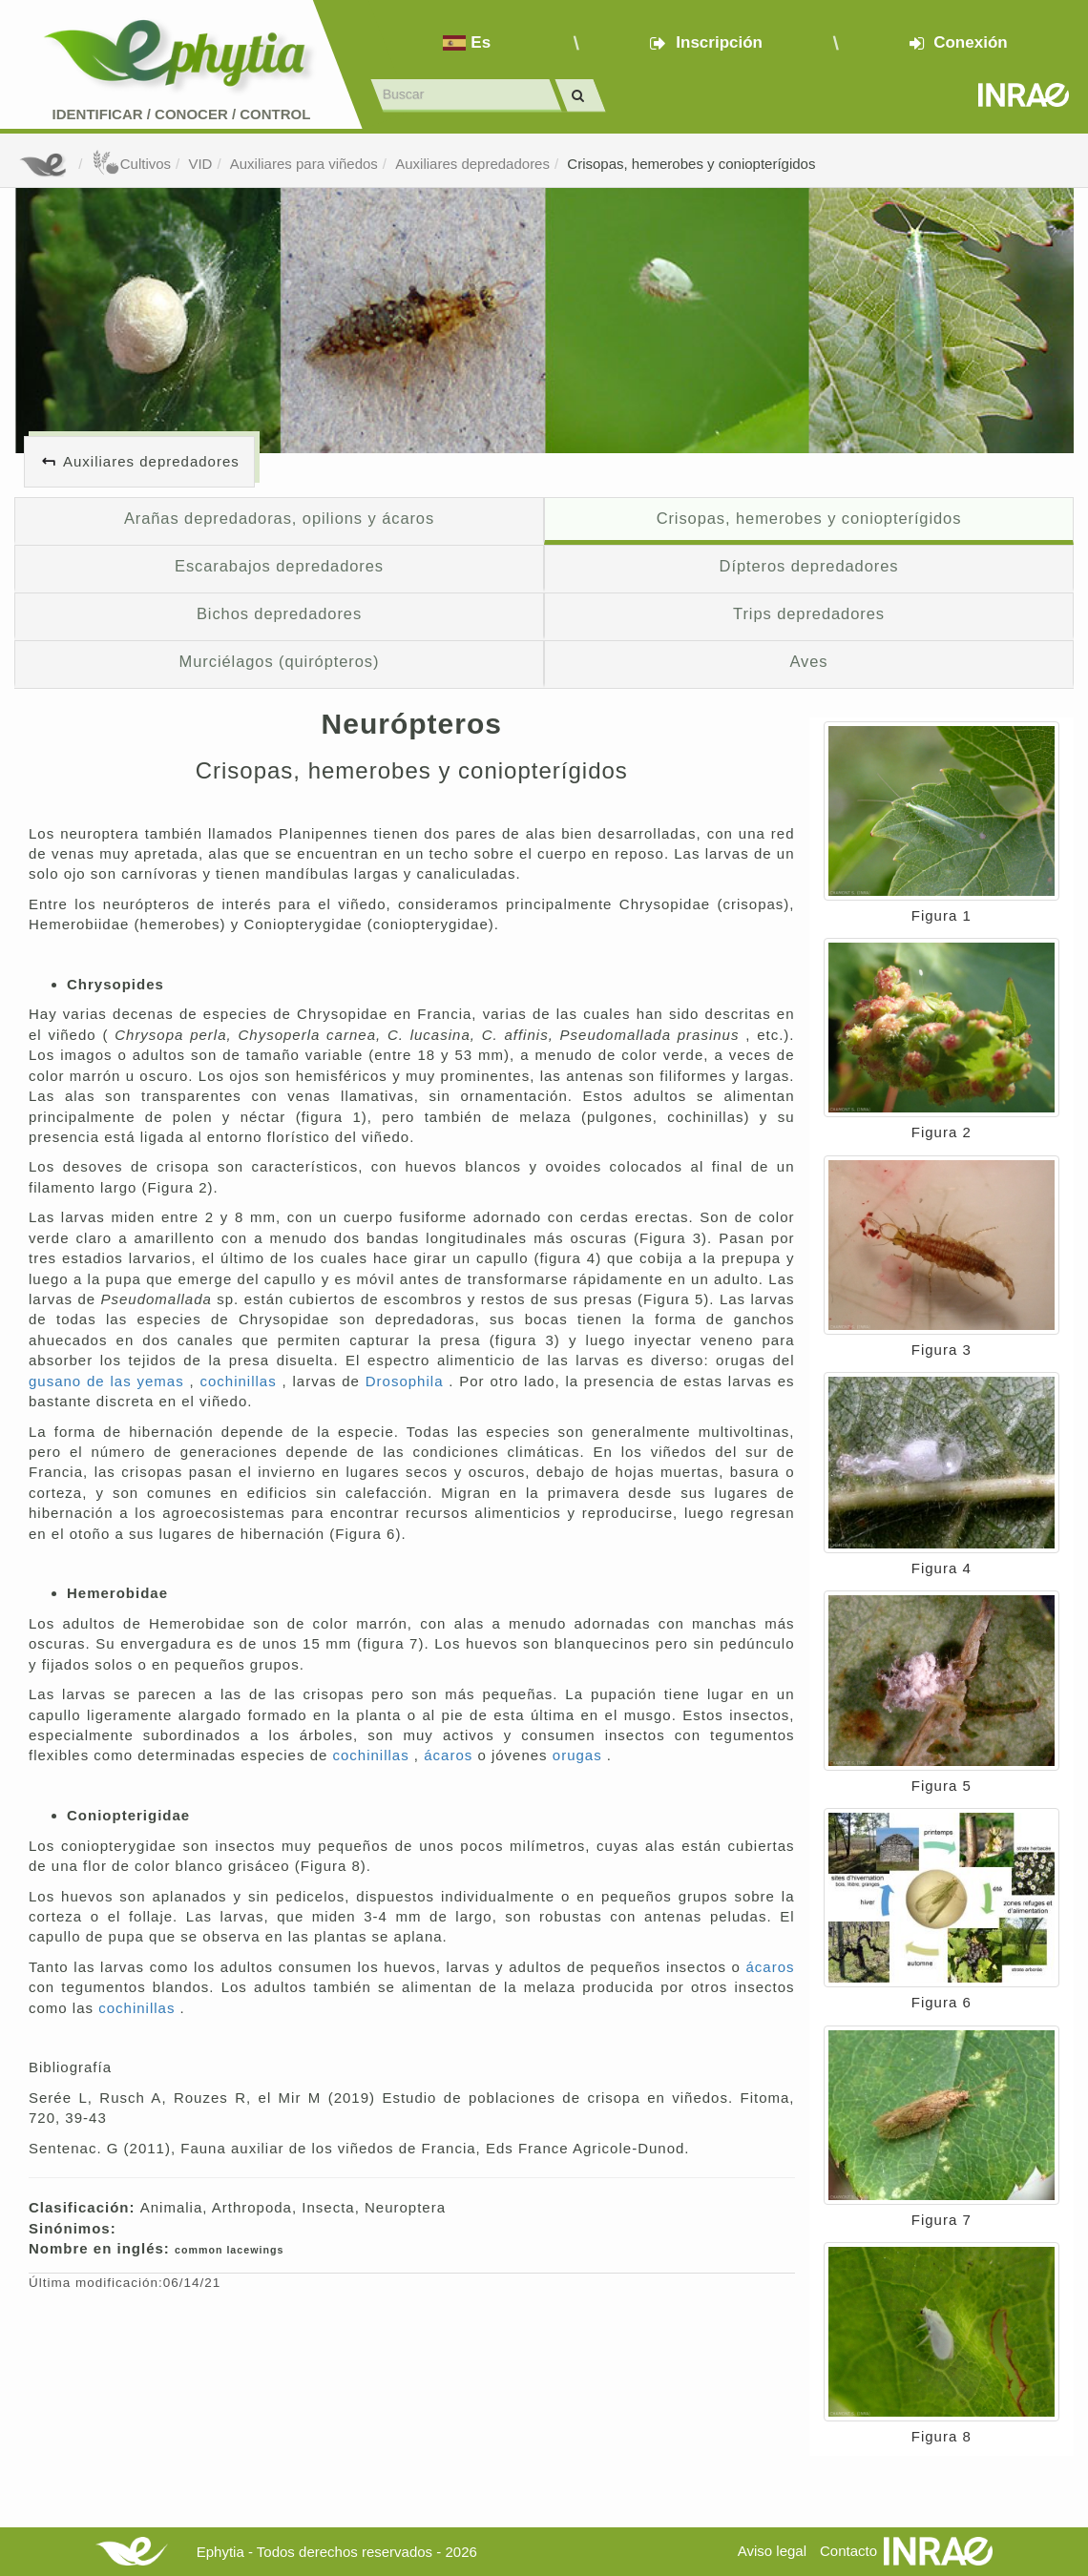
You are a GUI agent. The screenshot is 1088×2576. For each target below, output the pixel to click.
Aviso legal (772, 2551)
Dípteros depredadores (809, 565)
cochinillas (240, 1381)
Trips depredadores (809, 613)
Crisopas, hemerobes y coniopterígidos (691, 164)
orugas (580, 1755)
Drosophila (408, 1381)
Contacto (848, 2551)
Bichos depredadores (279, 613)
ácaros (450, 1755)
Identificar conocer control (181, 114)
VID (200, 164)
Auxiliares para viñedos (304, 164)
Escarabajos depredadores (279, 565)
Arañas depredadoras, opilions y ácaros (279, 518)
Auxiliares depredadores (472, 164)
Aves (808, 661)
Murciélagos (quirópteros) (279, 661)
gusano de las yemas (109, 1381)
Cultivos (131, 164)
